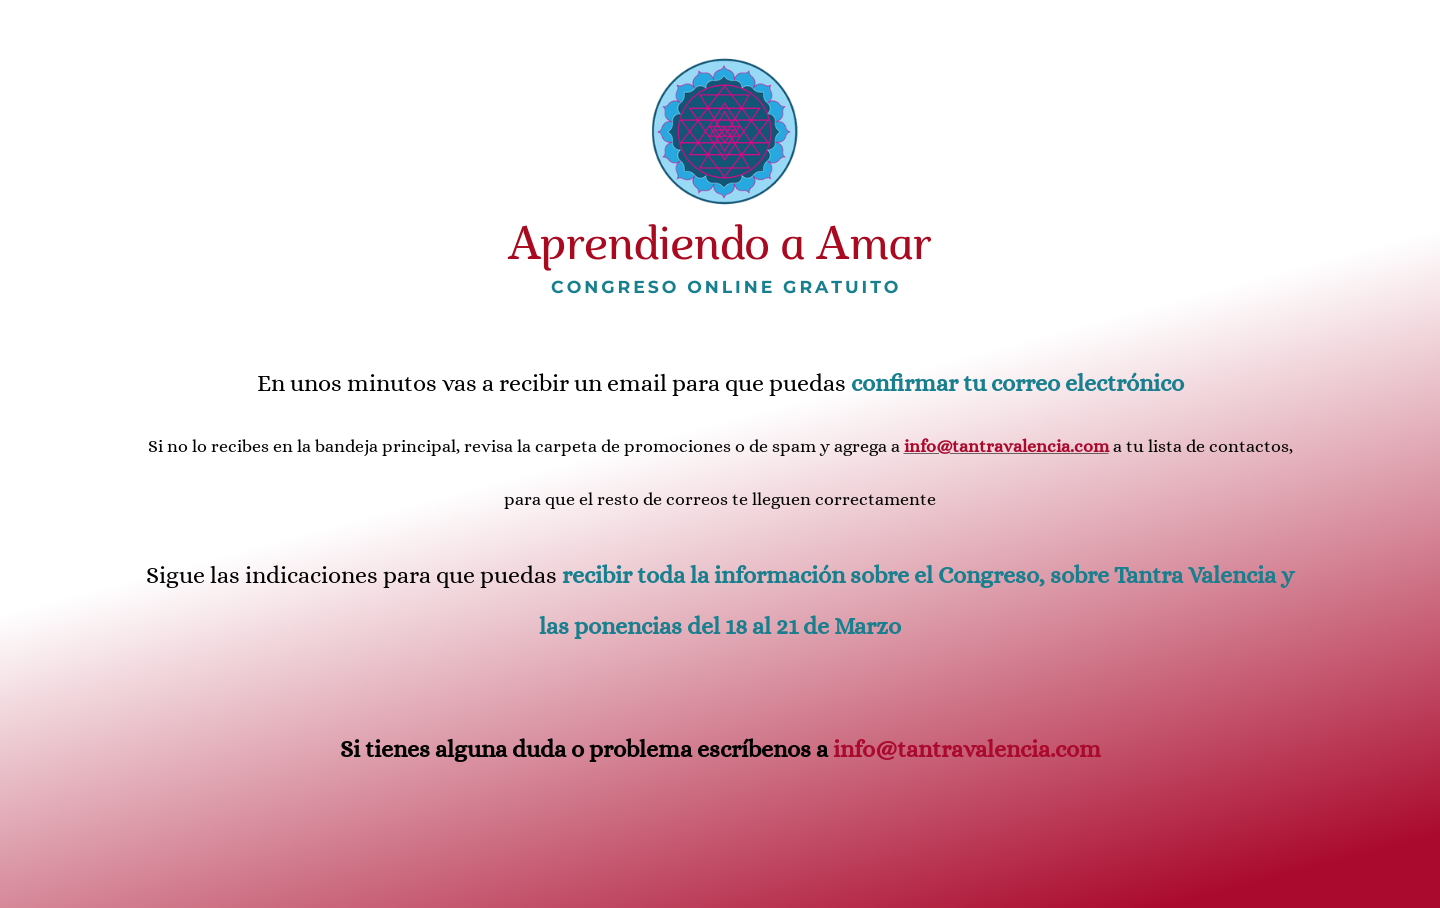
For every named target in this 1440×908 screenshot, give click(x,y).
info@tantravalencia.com (967, 749)
